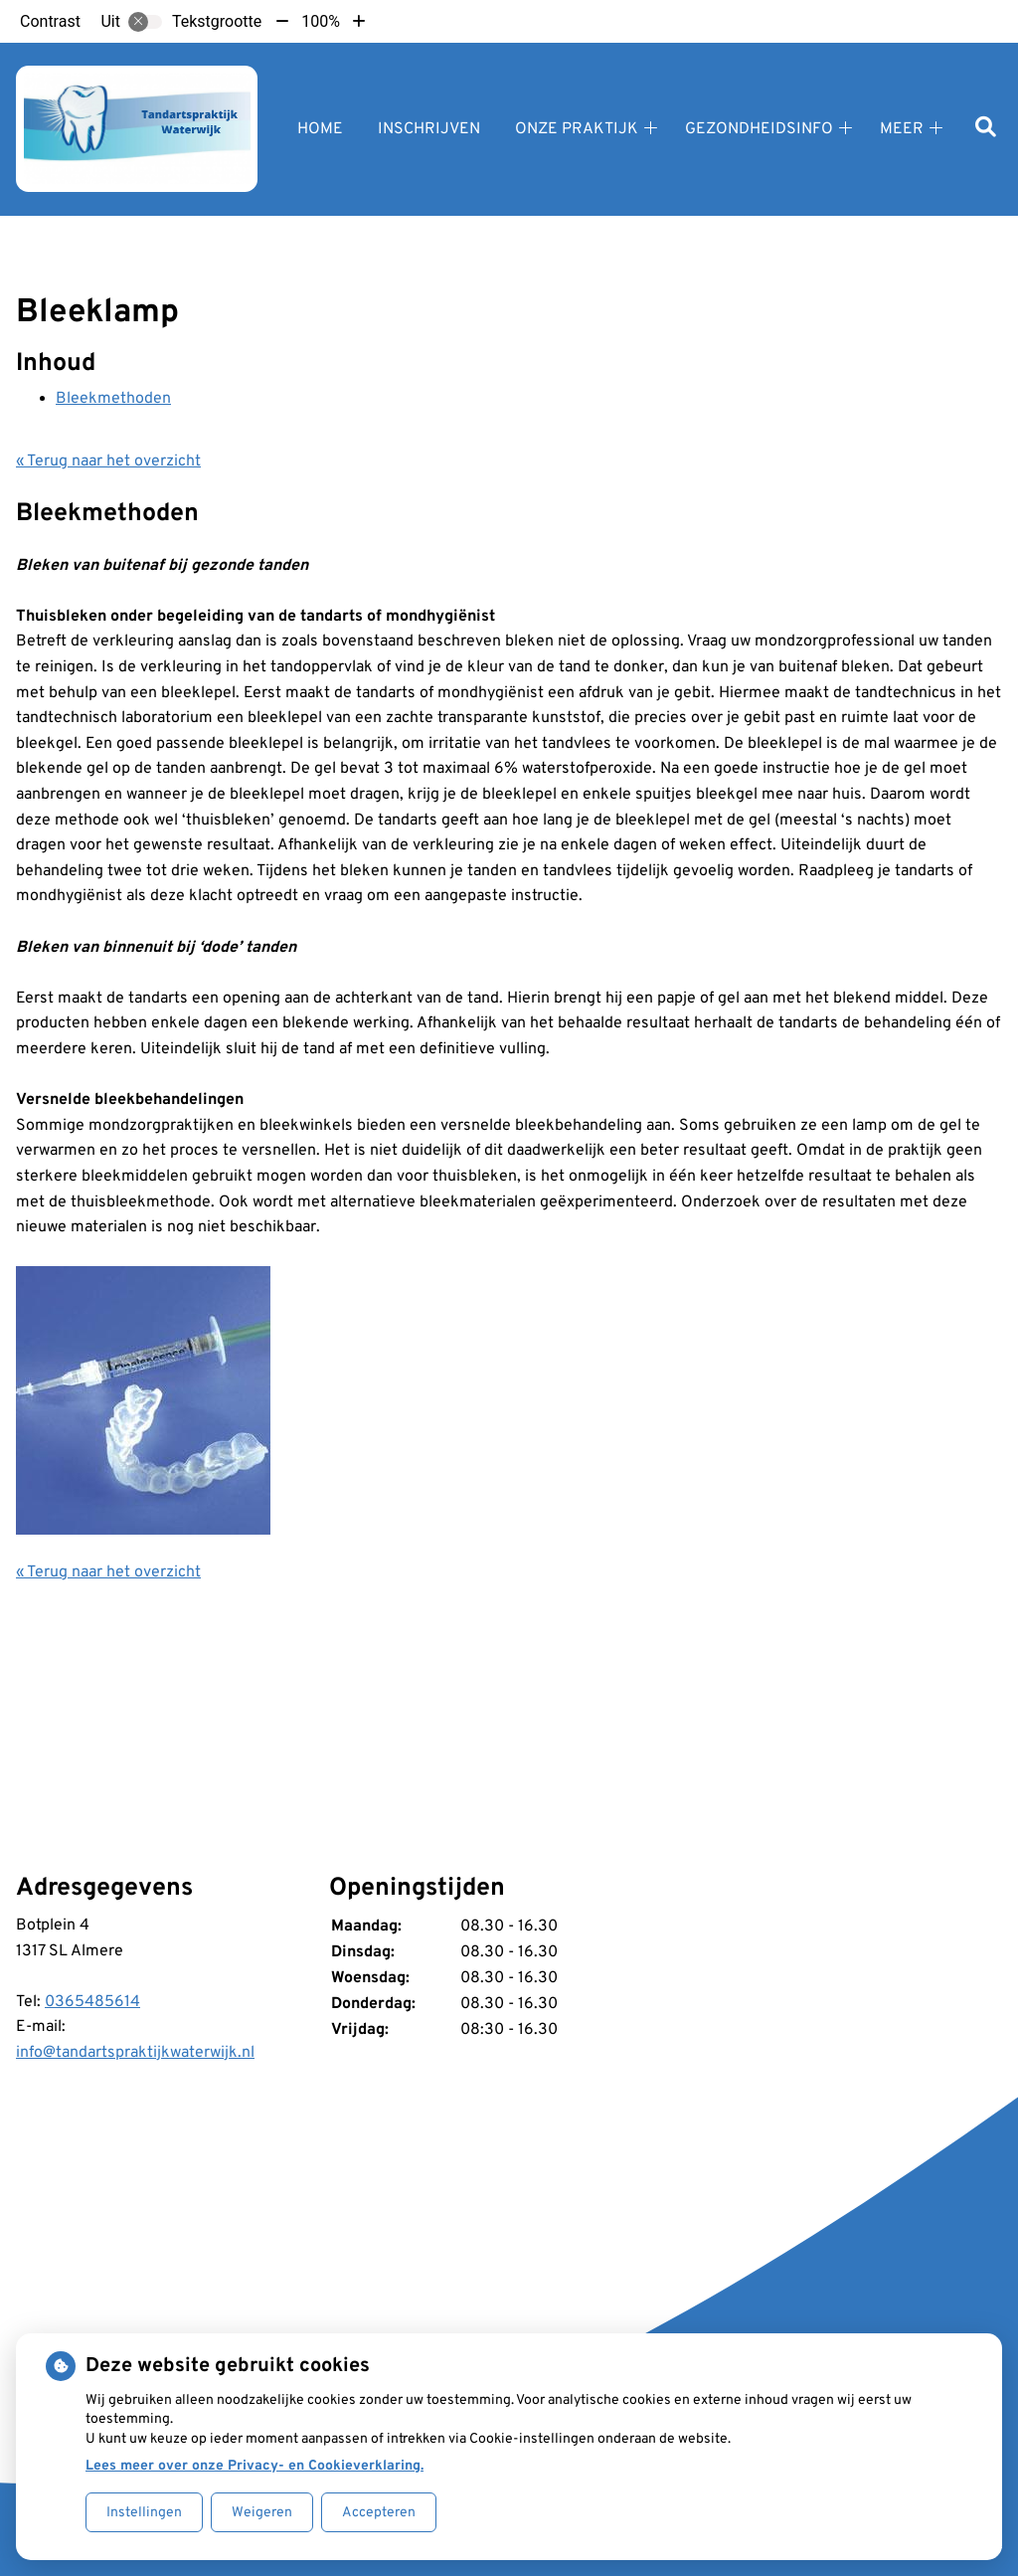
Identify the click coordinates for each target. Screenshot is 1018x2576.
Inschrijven (429, 129)
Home (320, 129)
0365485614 (92, 2002)
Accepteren (379, 2512)
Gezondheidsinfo (759, 129)
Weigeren (262, 2512)
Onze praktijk (576, 129)
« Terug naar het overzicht (108, 461)
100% (320, 21)
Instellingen (144, 2512)
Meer (902, 129)
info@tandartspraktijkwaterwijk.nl (135, 2053)
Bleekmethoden (113, 399)
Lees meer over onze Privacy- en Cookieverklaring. (254, 2466)
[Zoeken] (985, 129)
